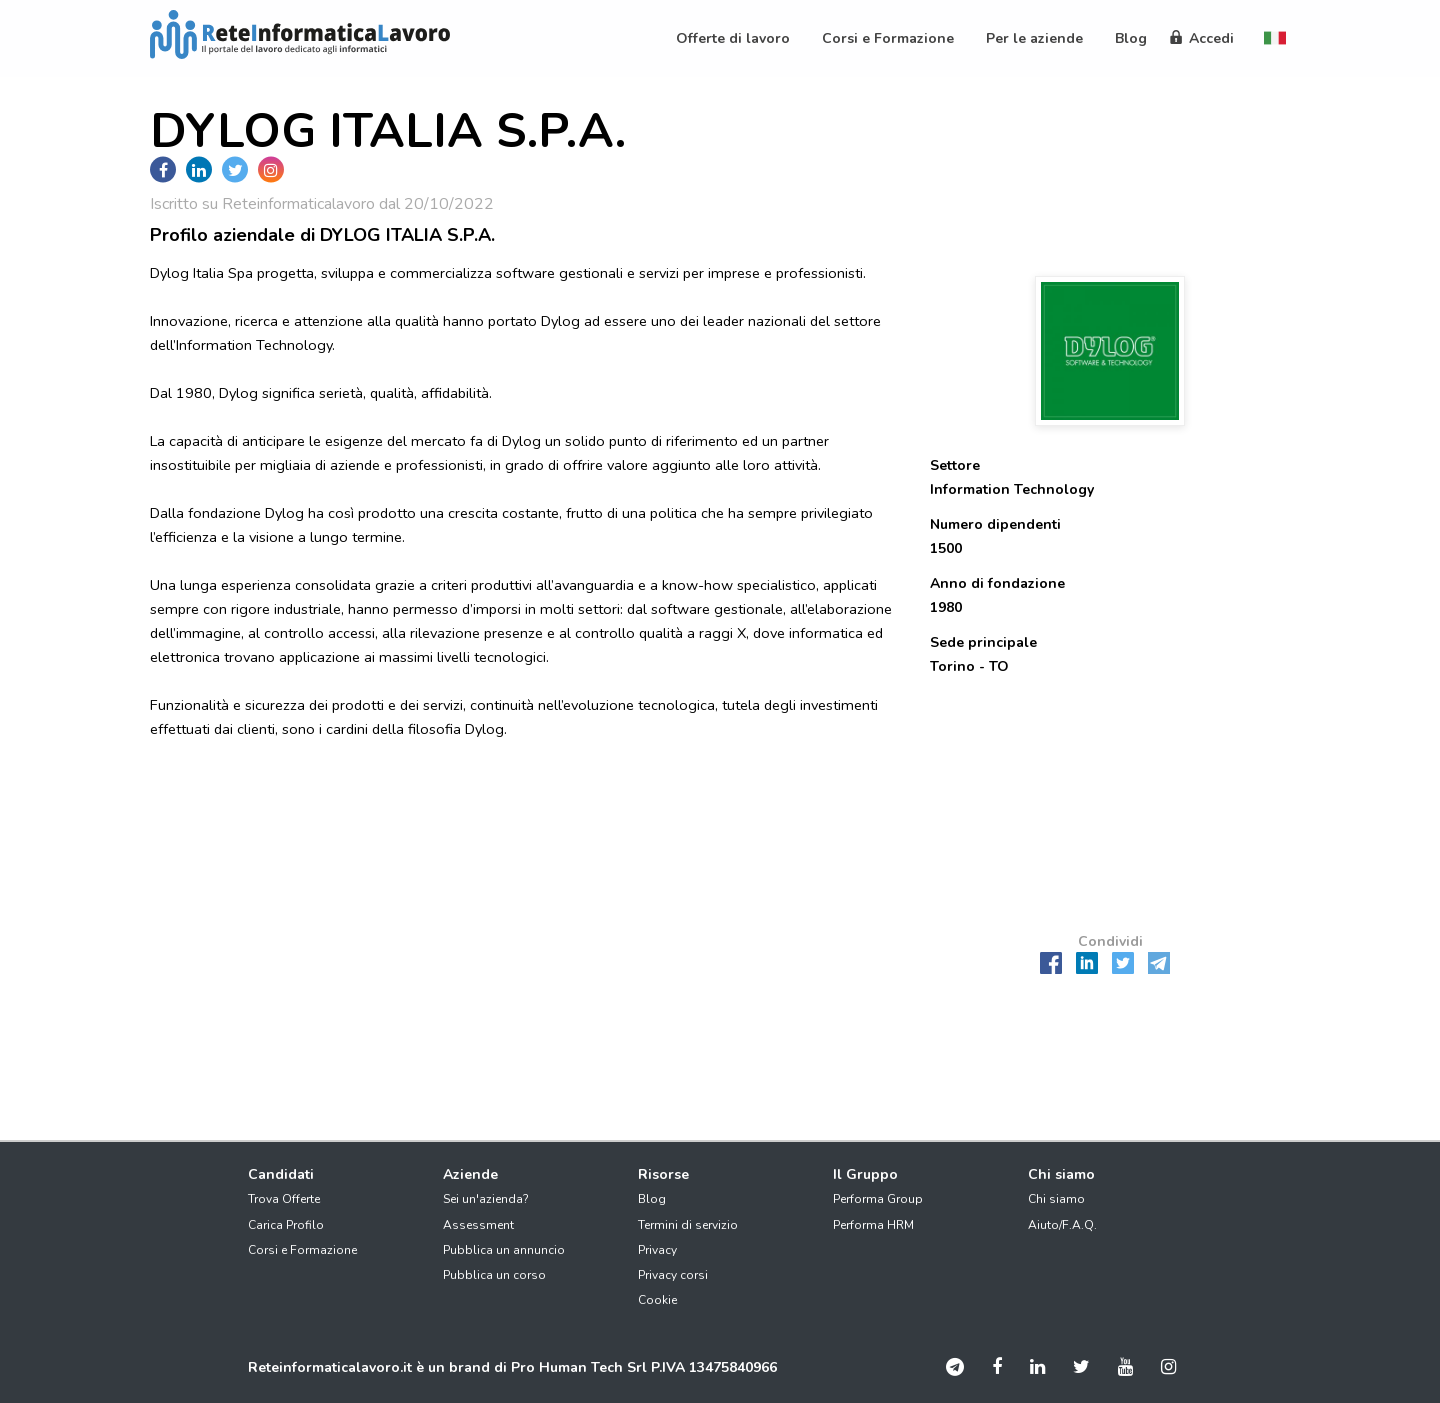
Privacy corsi (673, 1275)
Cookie (657, 1300)
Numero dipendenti (995, 524)
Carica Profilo (286, 1225)
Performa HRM (873, 1225)
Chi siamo (1056, 1199)
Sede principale (983, 642)
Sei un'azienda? (486, 1199)
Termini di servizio (688, 1225)
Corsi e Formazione (302, 1250)
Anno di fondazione (997, 583)
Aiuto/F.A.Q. (1062, 1225)
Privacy (657, 1250)
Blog (652, 1199)
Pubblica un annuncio (504, 1250)
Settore (955, 465)
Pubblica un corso (494, 1275)
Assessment (478, 1225)
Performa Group (878, 1199)
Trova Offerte (284, 1199)
